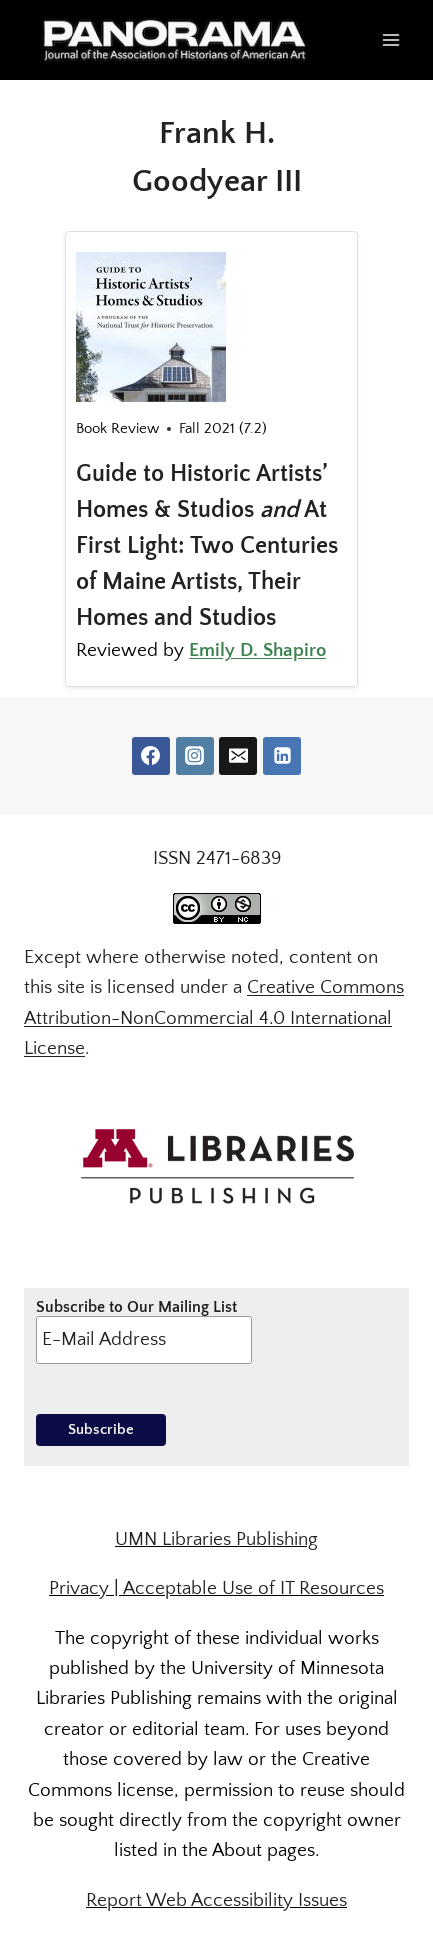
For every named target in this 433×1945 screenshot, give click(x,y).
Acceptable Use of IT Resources (253, 1588)
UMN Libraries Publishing (216, 1539)
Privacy (79, 1588)
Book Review (117, 428)
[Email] (238, 756)
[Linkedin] (282, 756)
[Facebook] (151, 756)
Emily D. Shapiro (257, 650)
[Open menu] (390, 39)
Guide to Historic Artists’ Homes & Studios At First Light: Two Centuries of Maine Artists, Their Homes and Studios (207, 546)
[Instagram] (195, 756)
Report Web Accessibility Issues (216, 1900)
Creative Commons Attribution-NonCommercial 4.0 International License (214, 1018)
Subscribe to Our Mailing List (144, 1331)
